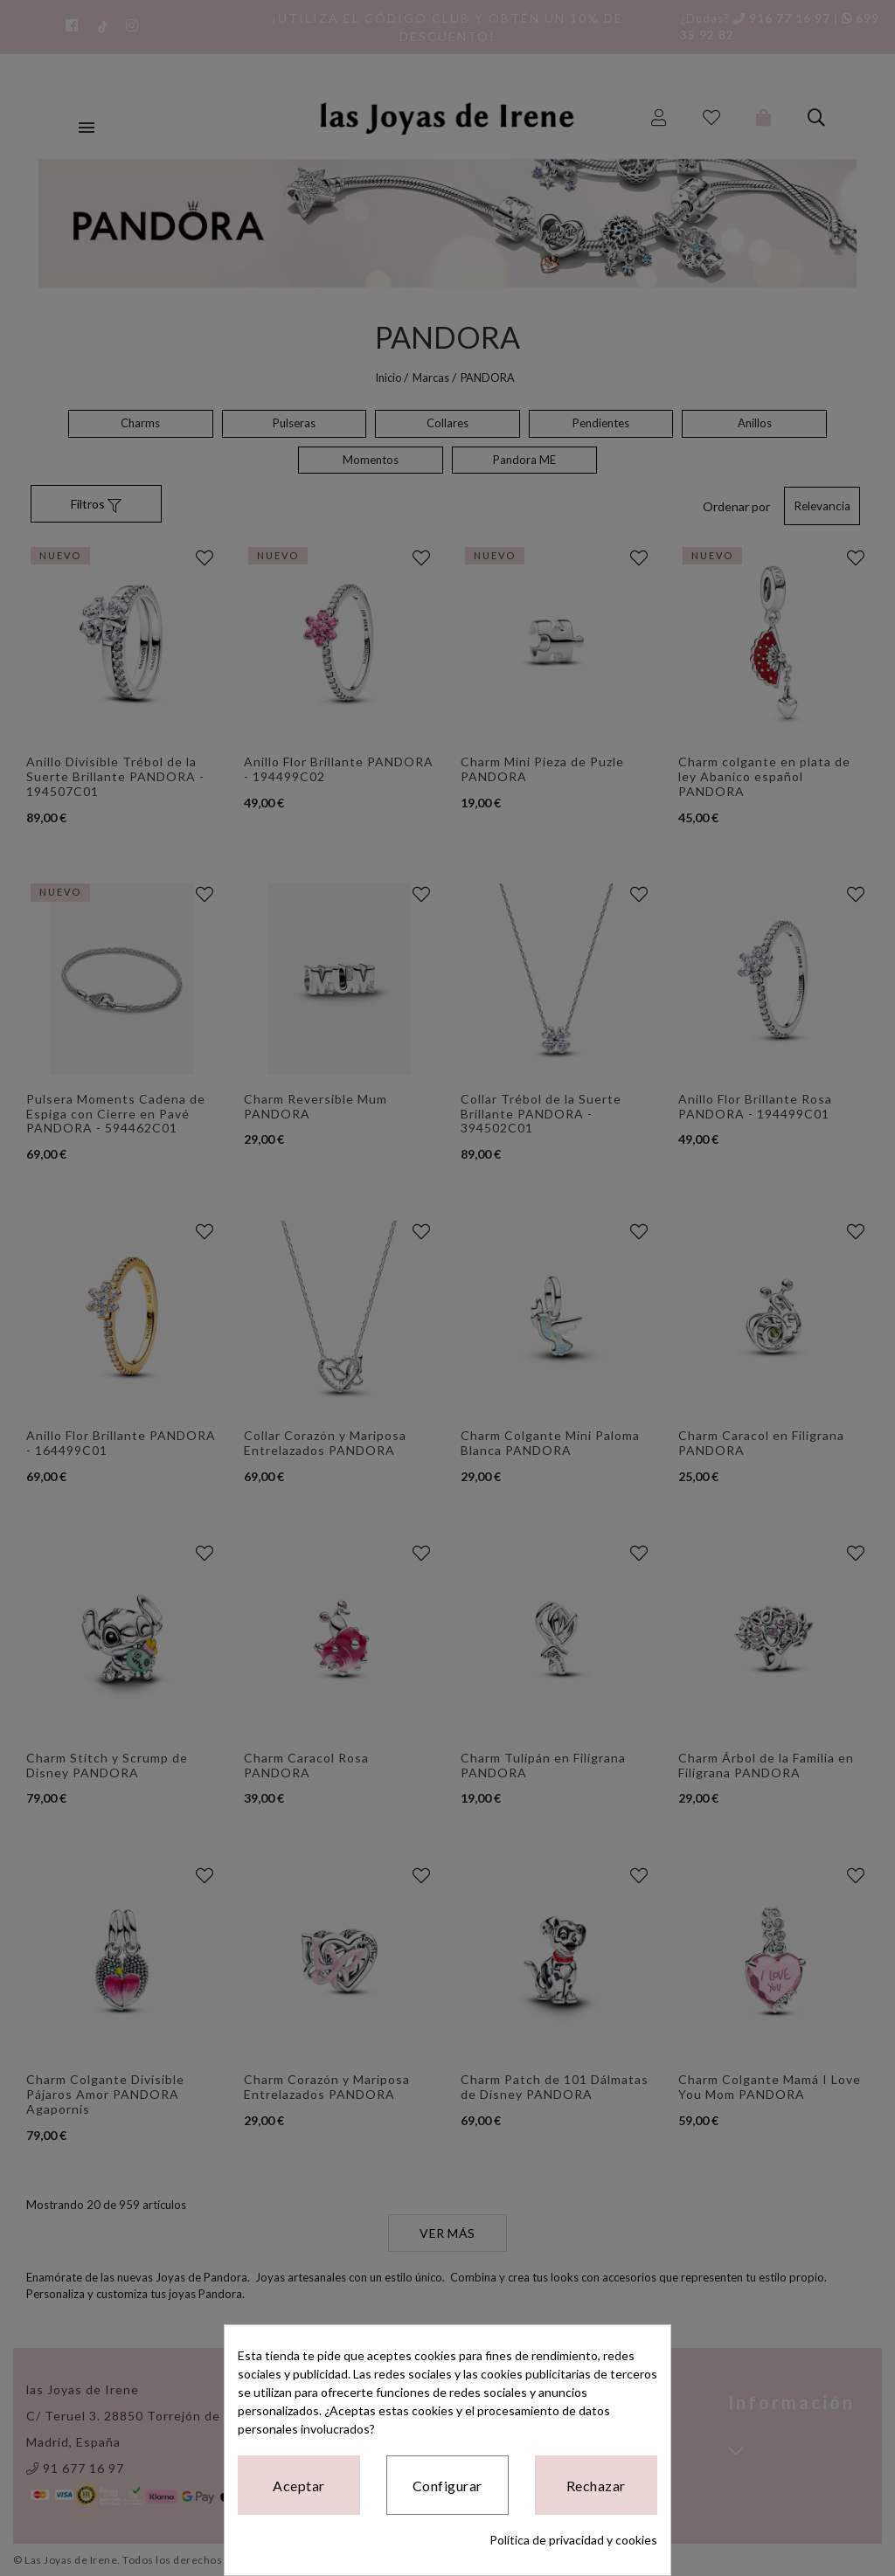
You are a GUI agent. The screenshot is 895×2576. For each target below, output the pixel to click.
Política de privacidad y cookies (573, 2539)
